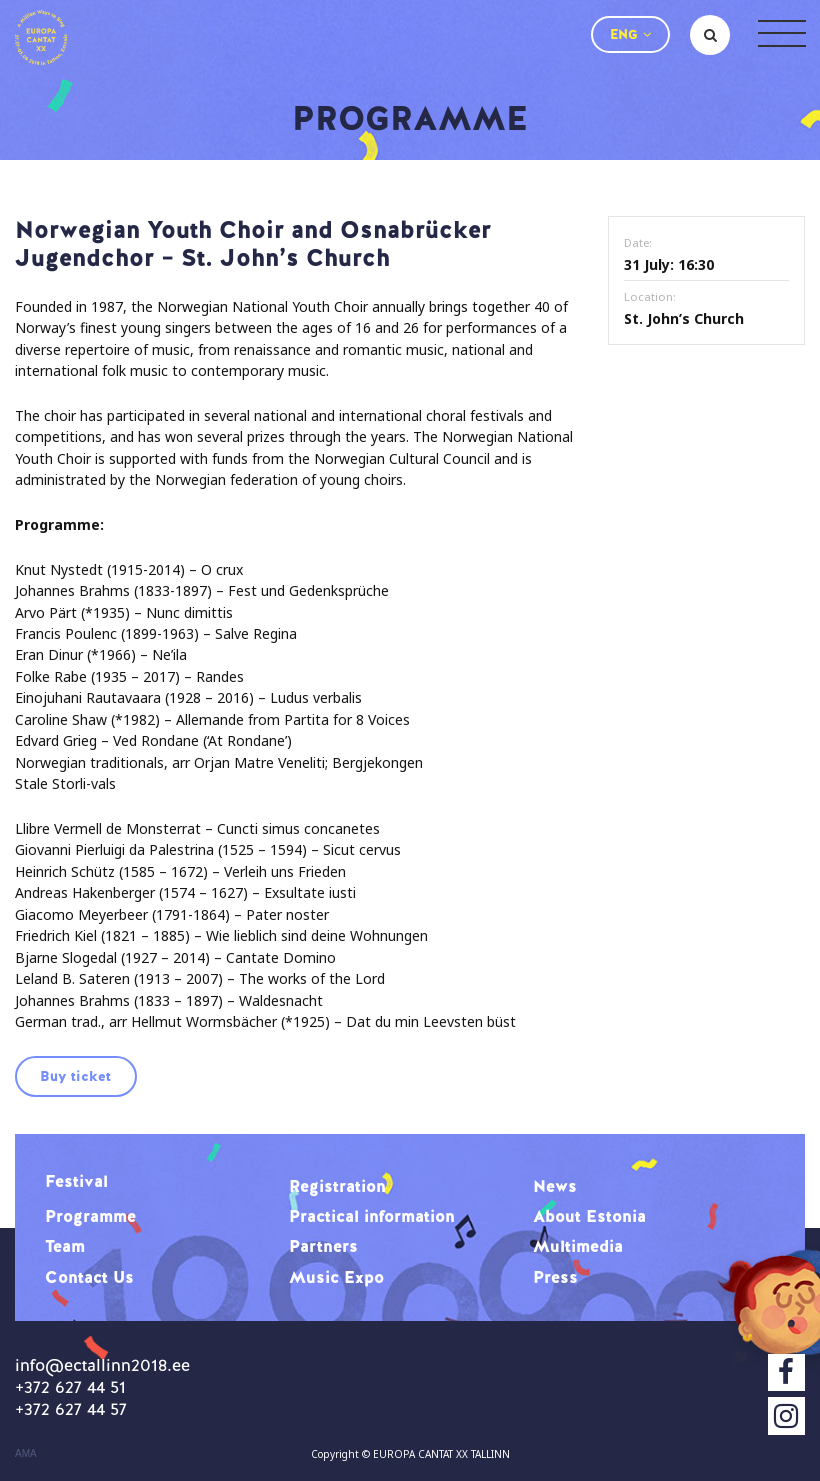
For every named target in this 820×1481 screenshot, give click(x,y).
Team (65, 1246)
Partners (323, 1246)
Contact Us (89, 1277)
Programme (90, 1216)
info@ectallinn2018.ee (102, 1365)
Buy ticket (75, 1076)
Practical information (372, 1216)
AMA (26, 1454)
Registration (337, 1186)
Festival (76, 1181)
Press (555, 1277)
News (555, 1186)
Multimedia (578, 1246)
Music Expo (336, 1277)
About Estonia (589, 1216)
